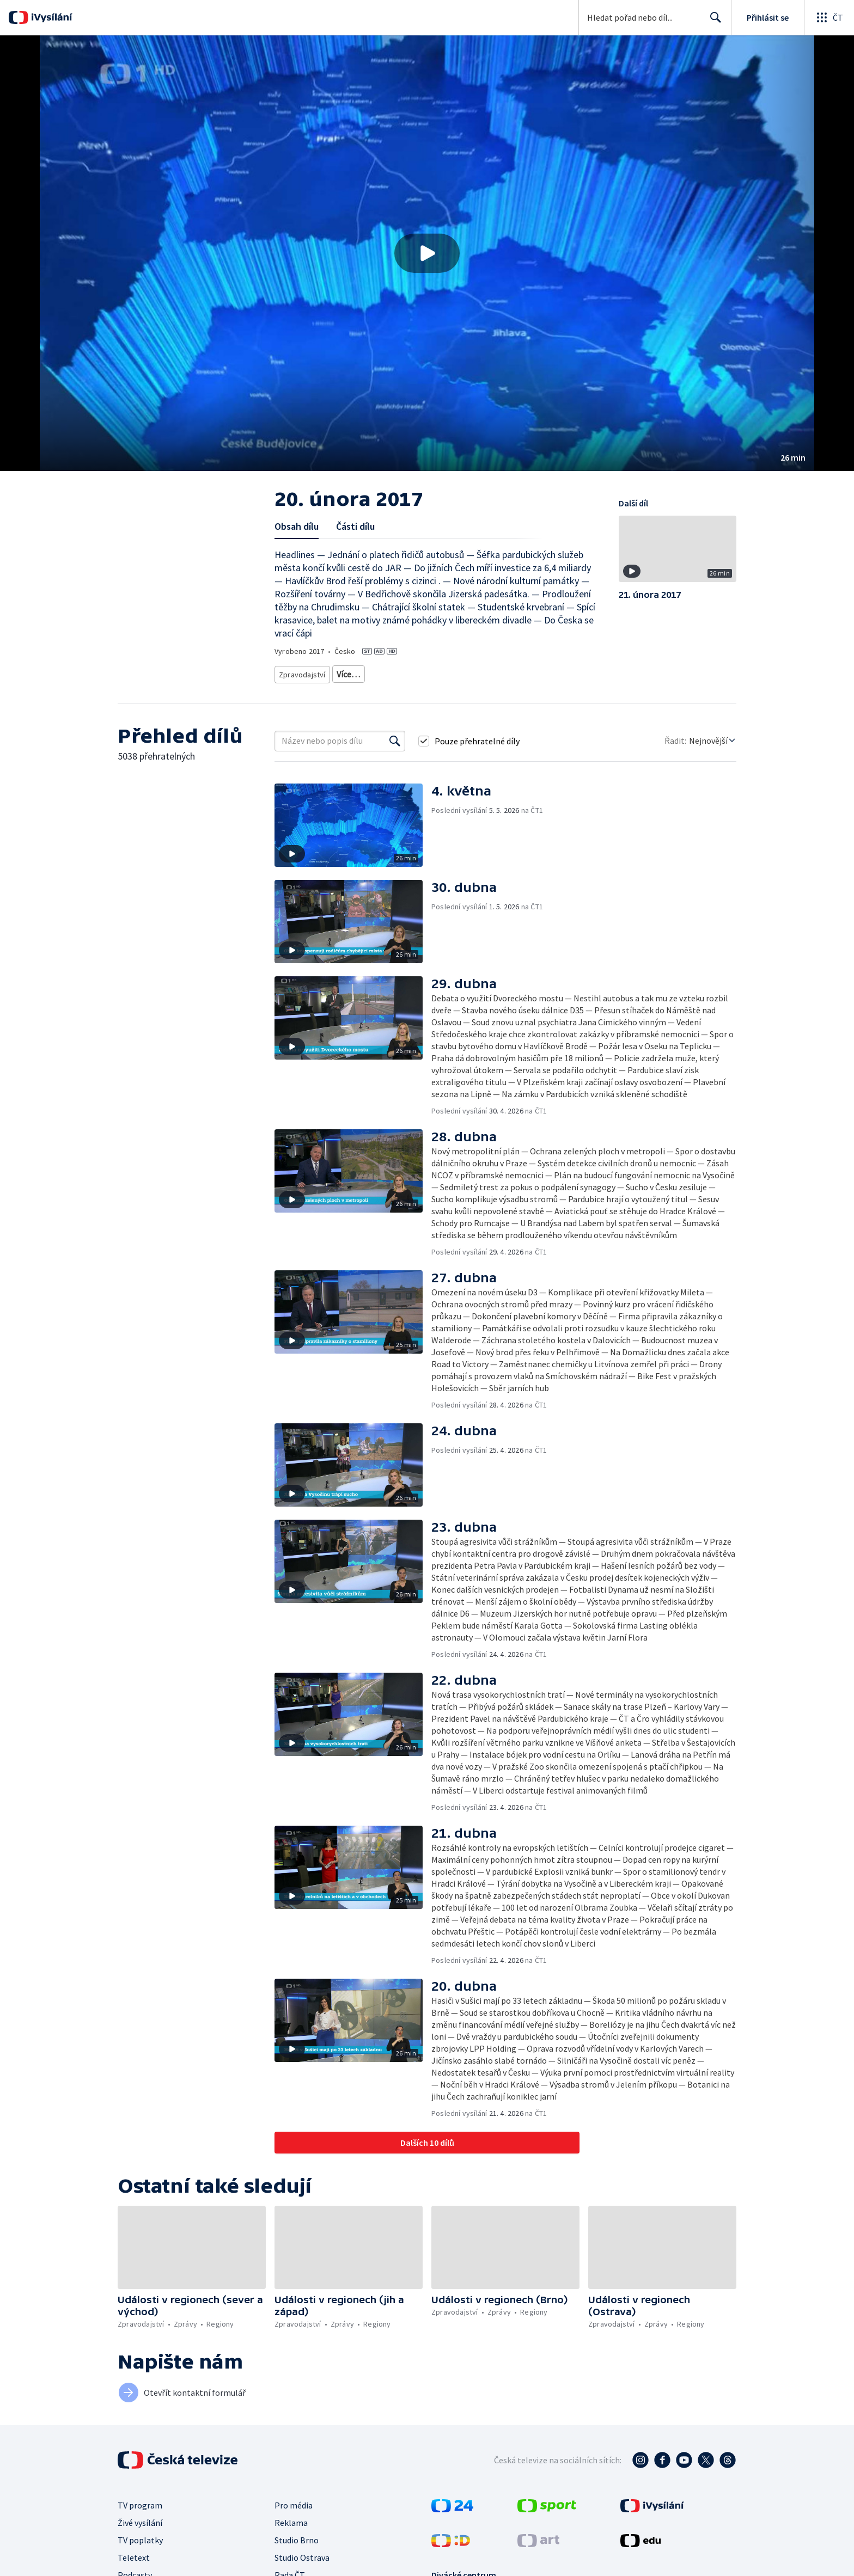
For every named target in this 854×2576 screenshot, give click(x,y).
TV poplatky (140, 2536)
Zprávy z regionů (396, 672)
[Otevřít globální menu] (829, 17)
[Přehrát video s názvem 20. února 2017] (427, 253)
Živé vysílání (140, 2518)
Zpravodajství (301, 672)
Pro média (293, 2501)
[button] (427, 253)
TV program (140, 2501)
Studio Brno (296, 2536)
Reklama (291, 2518)
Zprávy (346, 672)
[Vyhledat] (395, 737)
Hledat (712, 22)
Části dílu (355, 526)
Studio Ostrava (302, 2553)
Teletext (134, 2553)
